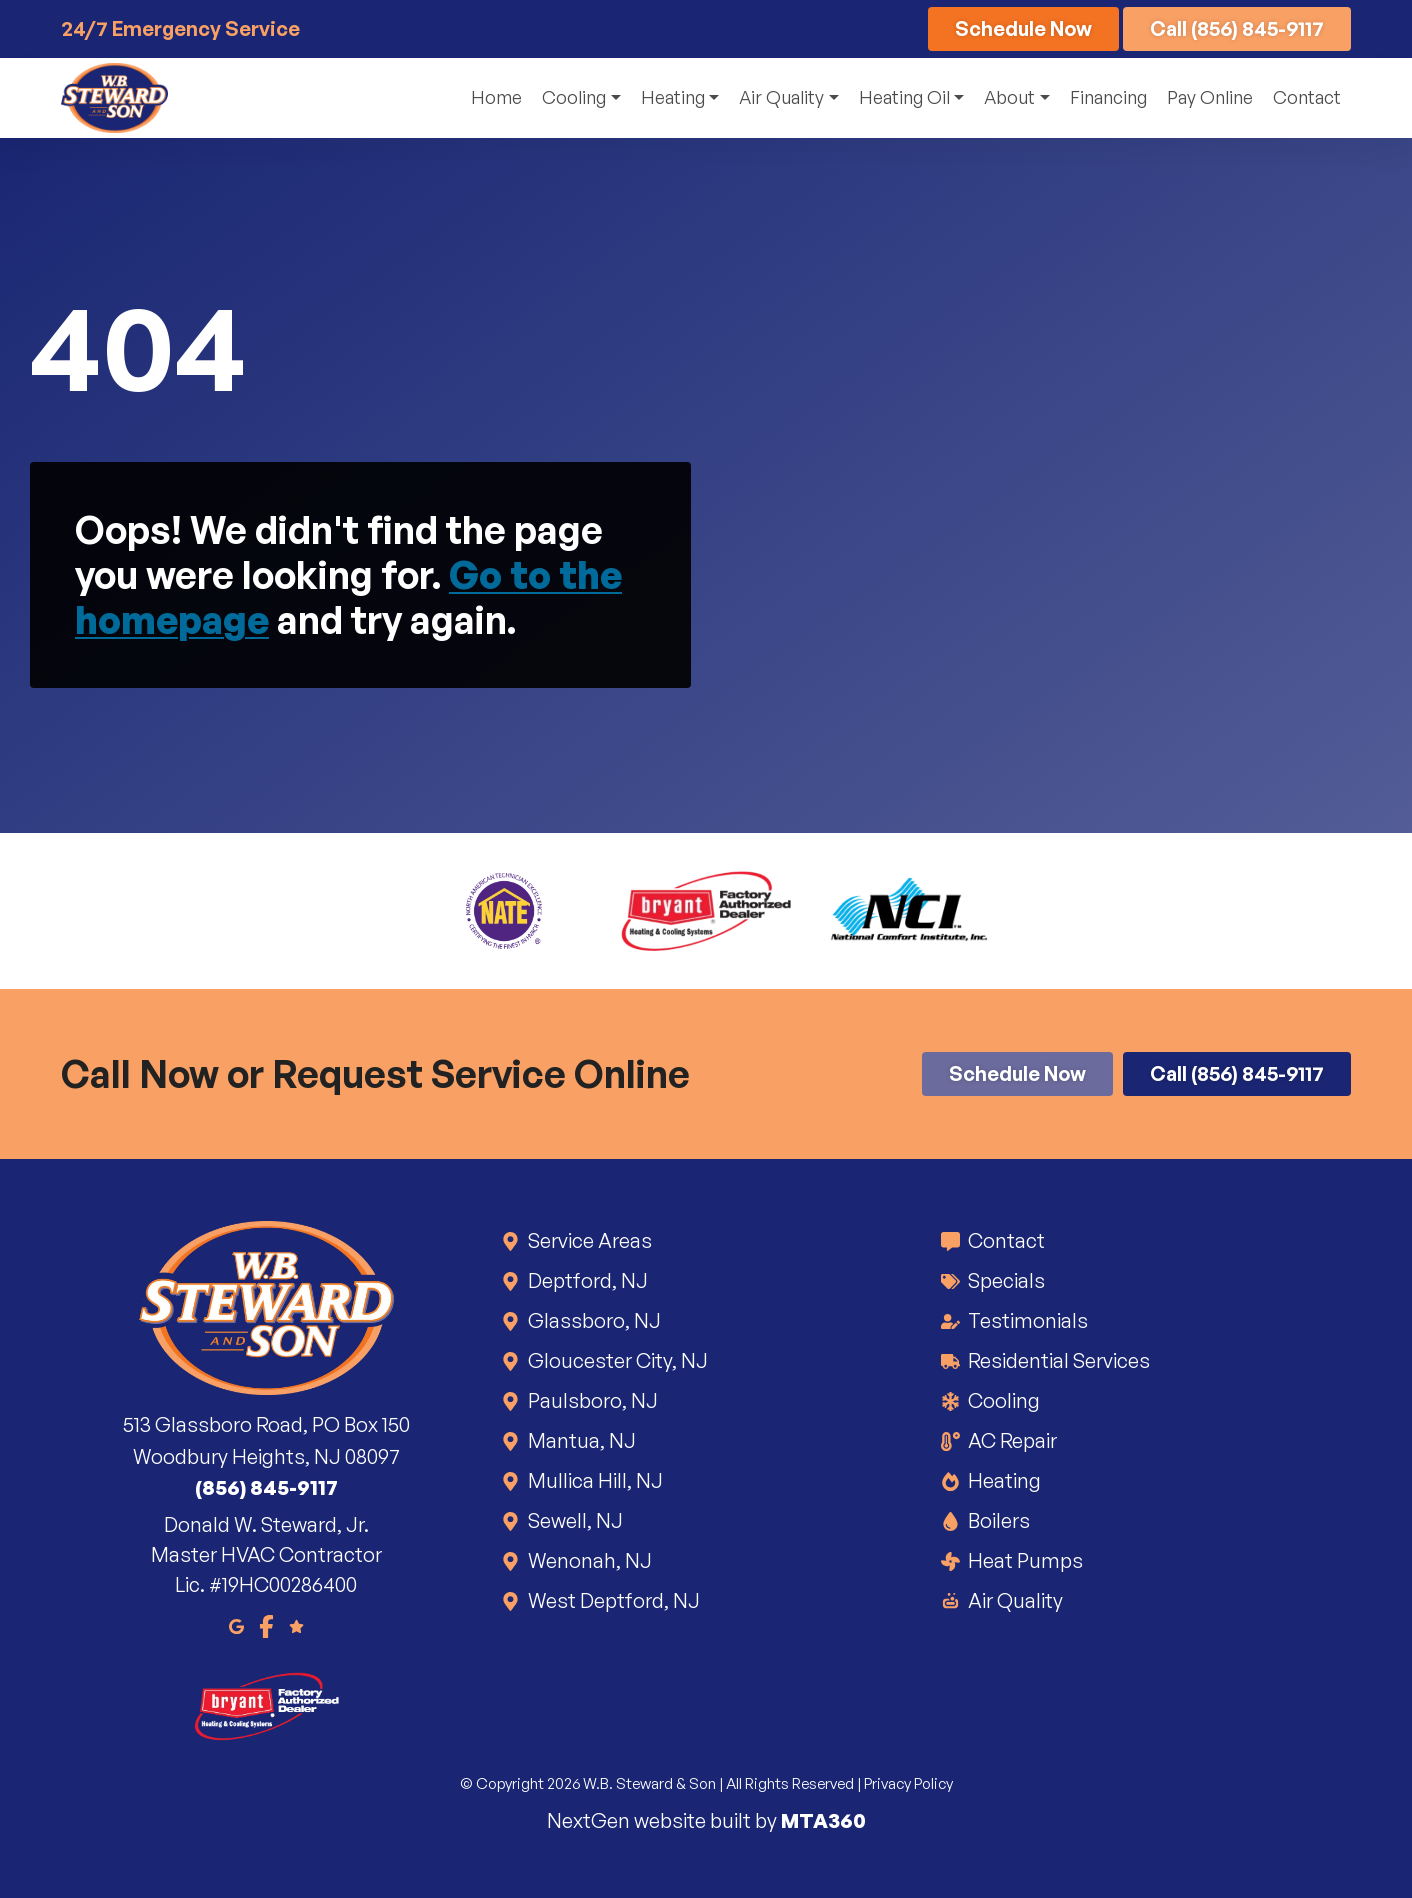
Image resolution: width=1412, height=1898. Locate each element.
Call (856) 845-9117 (1237, 28)
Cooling (1002, 1400)
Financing (1108, 97)
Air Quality (1014, 1600)
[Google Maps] (236, 1625)
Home (496, 97)
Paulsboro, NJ (591, 1400)
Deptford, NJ (586, 1280)
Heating (1003, 1480)
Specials (1005, 1280)
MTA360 (823, 1820)
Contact (1307, 97)
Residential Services (1057, 1360)
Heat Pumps (1024, 1560)
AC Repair (1011, 1440)
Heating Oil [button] (904, 97)
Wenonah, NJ (588, 1560)
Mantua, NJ (580, 1440)
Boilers (997, 1520)
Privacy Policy (908, 1783)
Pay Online (1210, 97)
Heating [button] (673, 97)
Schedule (1023, 28)
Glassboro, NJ (593, 1320)
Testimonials (1026, 1320)
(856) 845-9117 (266, 1487)
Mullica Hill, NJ (594, 1480)
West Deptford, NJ (612, 1600)
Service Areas (588, 1240)
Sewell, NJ (574, 1520)
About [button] (1009, 97)
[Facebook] (266, 1625)
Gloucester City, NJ (616, 1360)
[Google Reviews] (296, 1625)
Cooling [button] (574, 97)
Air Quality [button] (781, 97)
